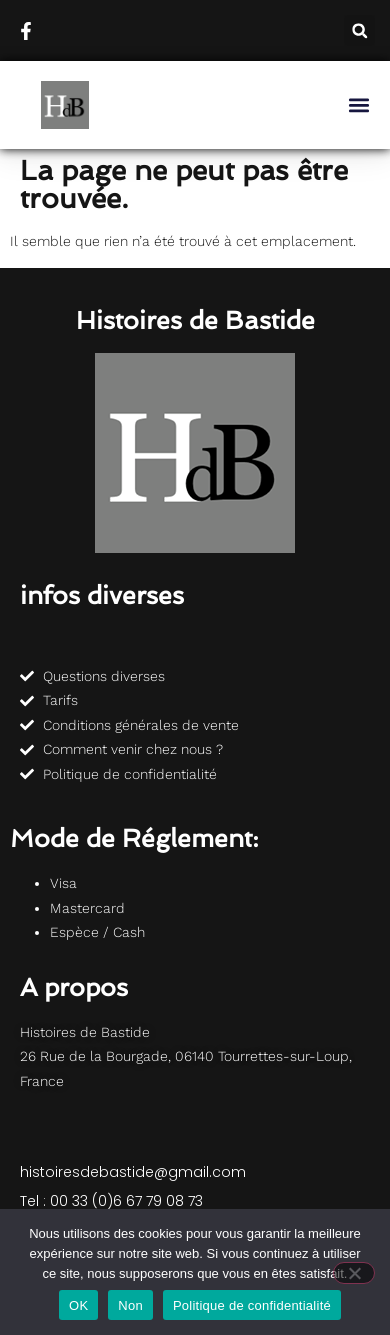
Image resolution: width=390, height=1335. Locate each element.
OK (78, 1305)
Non (130, 1305)
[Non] (354, 1273)
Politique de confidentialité (252, 1305)
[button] (359, 30)
